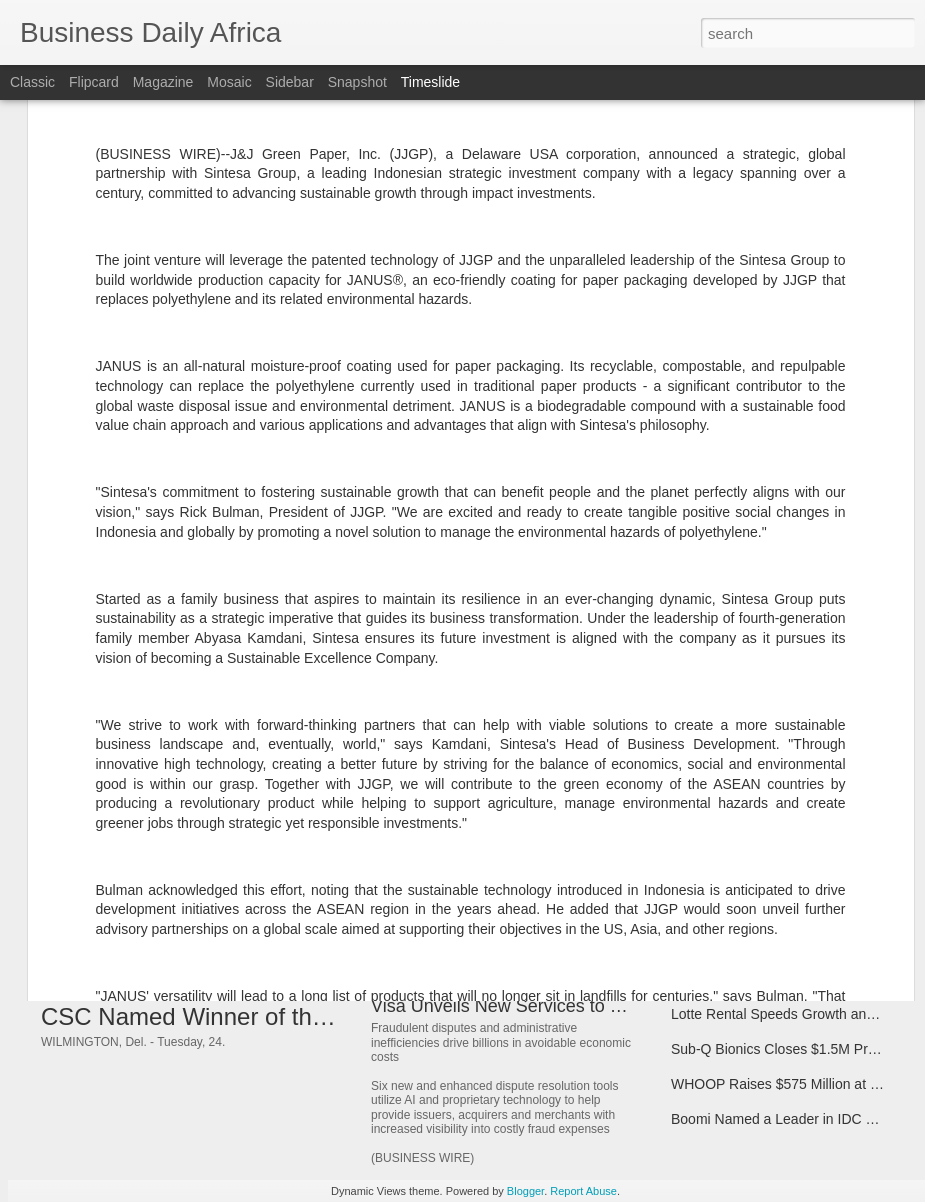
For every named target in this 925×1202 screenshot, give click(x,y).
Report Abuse (583, 1191)
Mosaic (229, 82)
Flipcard (94, 82)
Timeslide (430, 82)
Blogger (525, 1191)
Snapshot (357, 82)
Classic (32, 82)
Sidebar (290, 82)
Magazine (163, 82)
